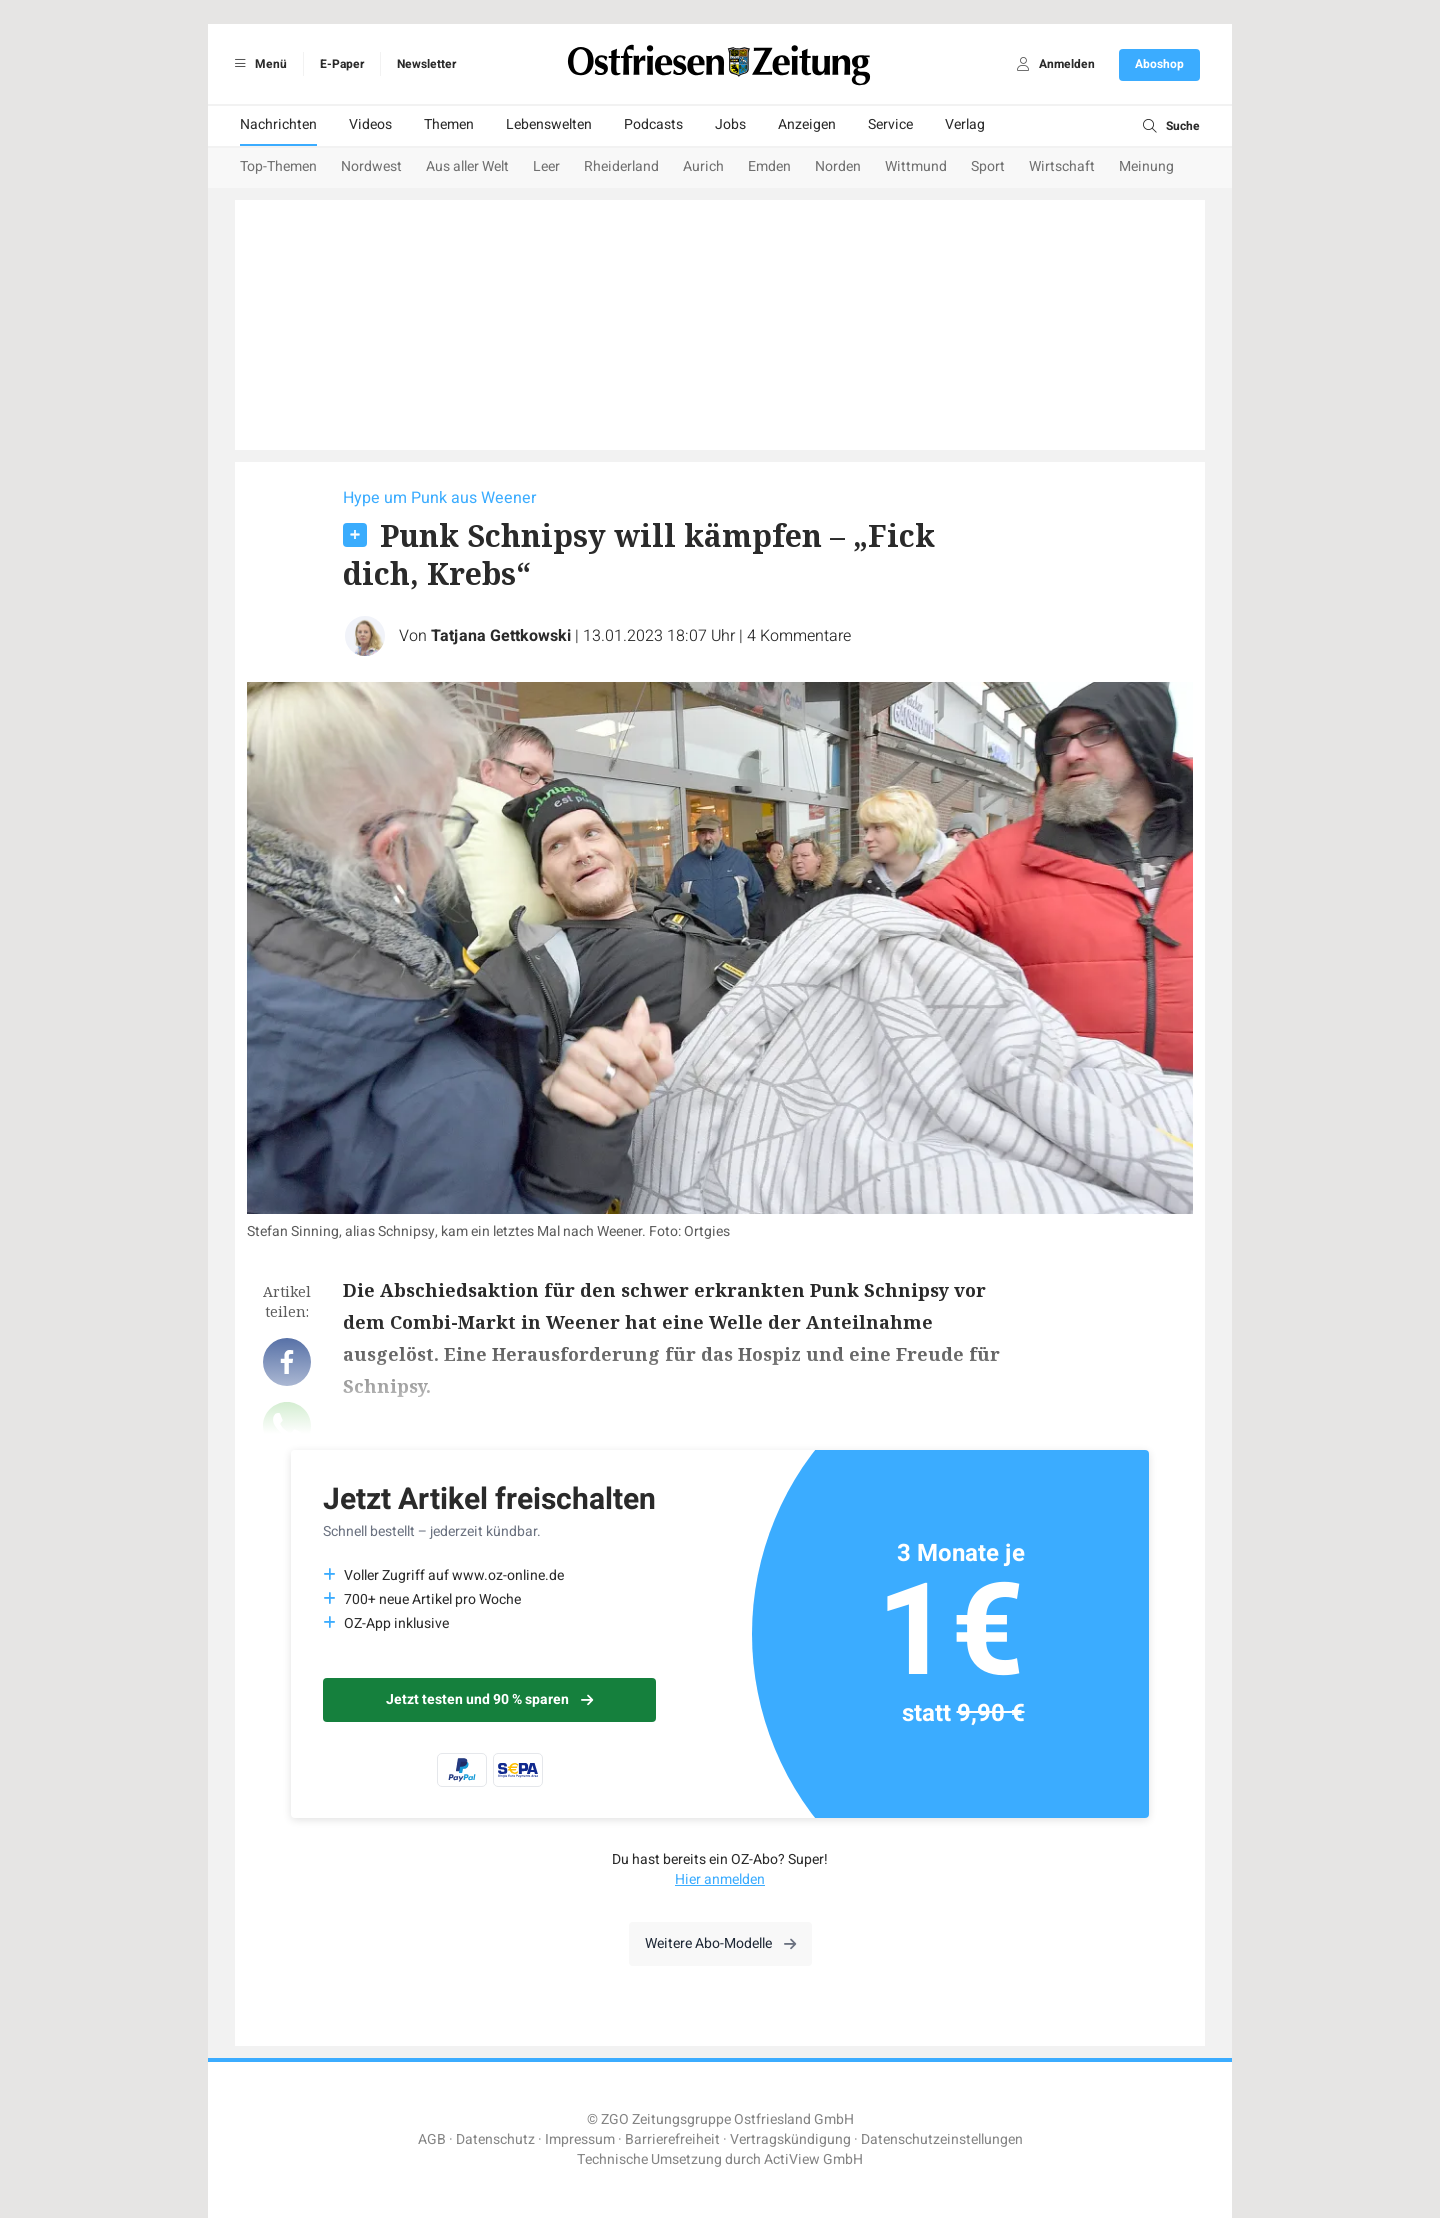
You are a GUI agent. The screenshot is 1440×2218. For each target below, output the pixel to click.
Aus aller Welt (467, 166)
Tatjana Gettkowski (501, 636)
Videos (370, 124)
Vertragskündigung (790, 2139)
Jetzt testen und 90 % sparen (489, 1699)
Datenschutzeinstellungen (942, 2139)
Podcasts (653, 124)
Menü (257, 64)
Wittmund (916, 166)
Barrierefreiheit (672, 2139)
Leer (546, 166)
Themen (449, 124)
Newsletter (426, 64)
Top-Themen (278, 166)
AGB (432, 2139)
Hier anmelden (720, 1879)
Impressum (580, 2139)
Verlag (965, 124)
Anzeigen (807, 124)
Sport (988, 166)
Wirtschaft (1062, 166)
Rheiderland (621, 166)
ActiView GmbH (813, 2159)
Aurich (703, 166)
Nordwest (371, 166)
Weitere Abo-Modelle (720, 1943)
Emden (769, 166)
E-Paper (342, 64)
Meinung (1146, 166)
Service (890, 124)
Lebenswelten (549, 124)
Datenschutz (495, 2139)
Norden (838, 166)
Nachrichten (278, 124)
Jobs (730, 124)
